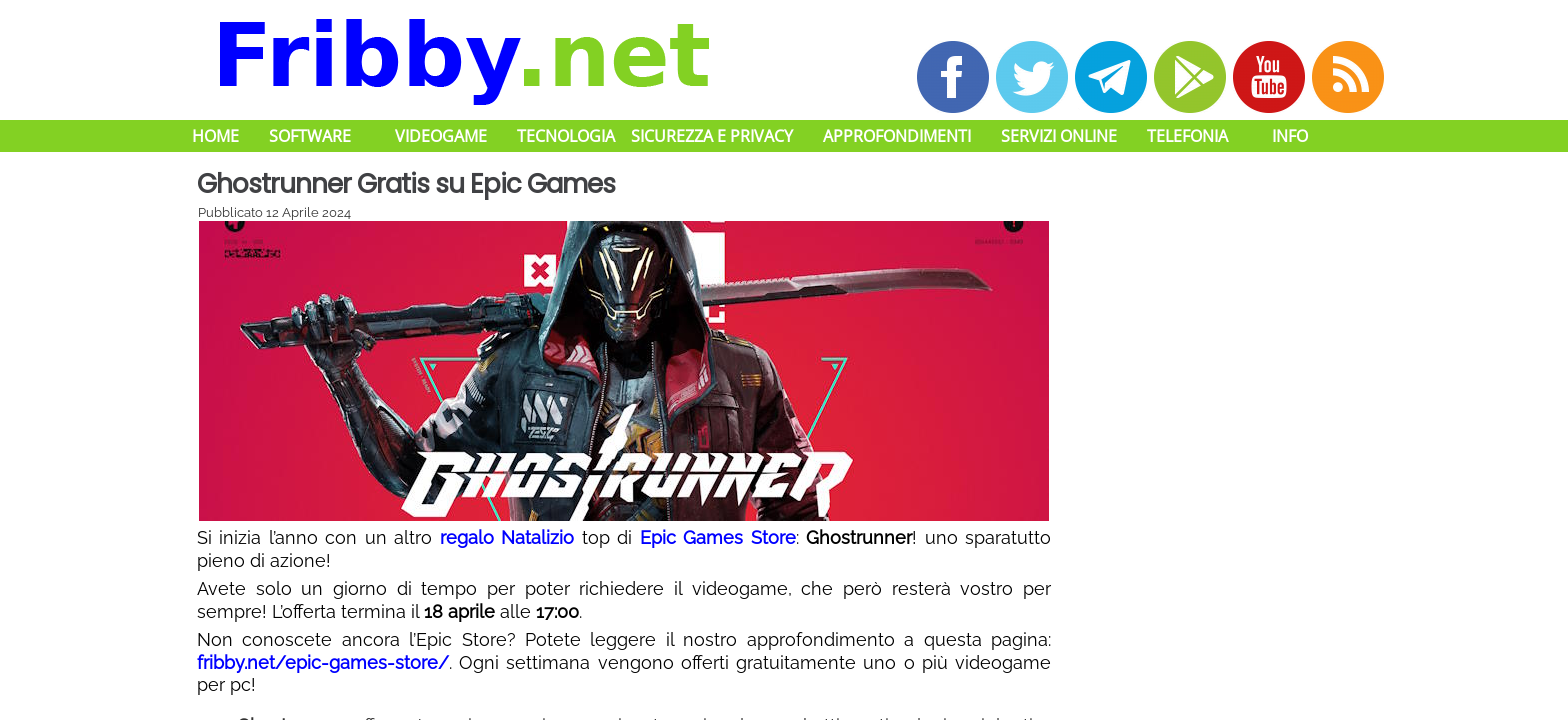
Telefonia (1187, 136)
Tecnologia (566, 136)
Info (1290, 136)
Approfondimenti (897, 136)
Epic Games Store (718, 537)
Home (215, 136)
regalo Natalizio (507, 537)
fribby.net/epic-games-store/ (323, 662)
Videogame (441, 136)
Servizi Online (1059, 136)
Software (310, 136)
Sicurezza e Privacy (712, 136)
